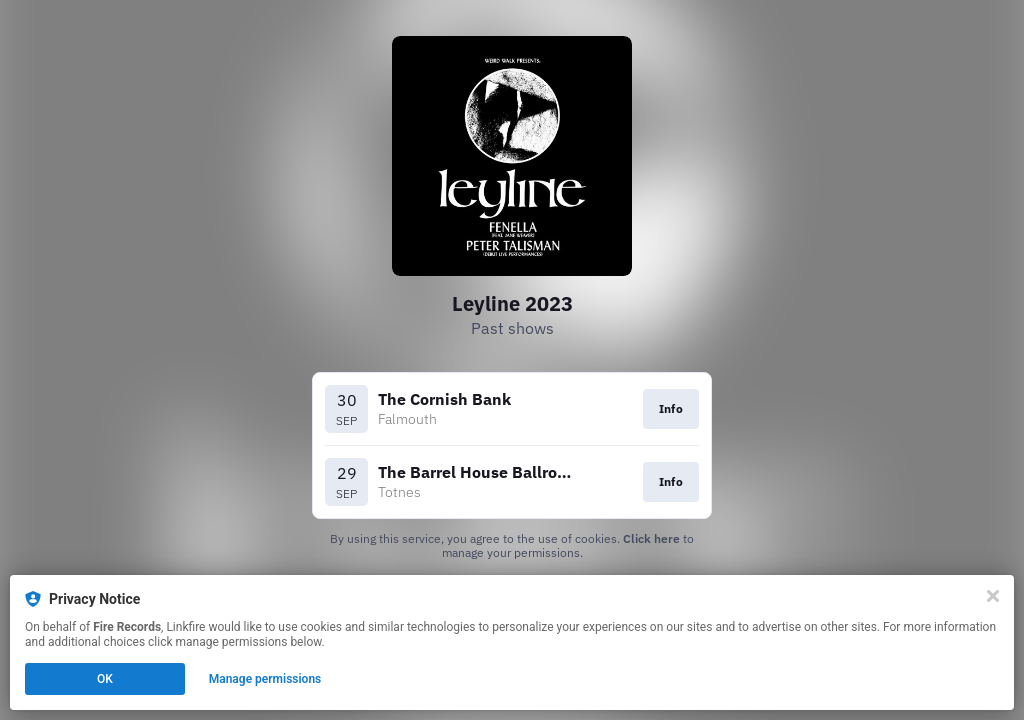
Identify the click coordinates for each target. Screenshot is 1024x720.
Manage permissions (265, 679)
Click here (651, 538)
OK (105, 679)
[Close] (993, 596)
